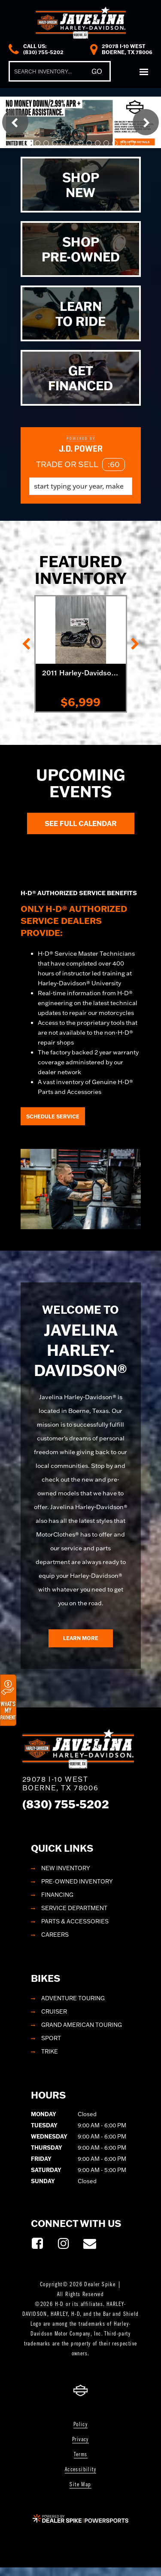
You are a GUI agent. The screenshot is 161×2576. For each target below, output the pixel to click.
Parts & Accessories (75, 1921)
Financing (57, 1894)
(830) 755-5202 (65, 1804)
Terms (81, 2455)
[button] (15, 122)
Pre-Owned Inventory (77, 1881)
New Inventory (65, 1868)
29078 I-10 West (60, 1783)
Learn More (80, 1638)
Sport (51, 2038)
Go (96, 71)
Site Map (80, 2485)
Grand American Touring (81, 2024)
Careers (55, 1934)
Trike (49, 2051)
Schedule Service (52, 1116)
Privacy (80, 2440)
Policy (80, 2425)
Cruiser (54, 2011)
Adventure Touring (73, 1998)
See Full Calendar (81, 823)
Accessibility (80, 2470)
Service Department (74, 1908)
